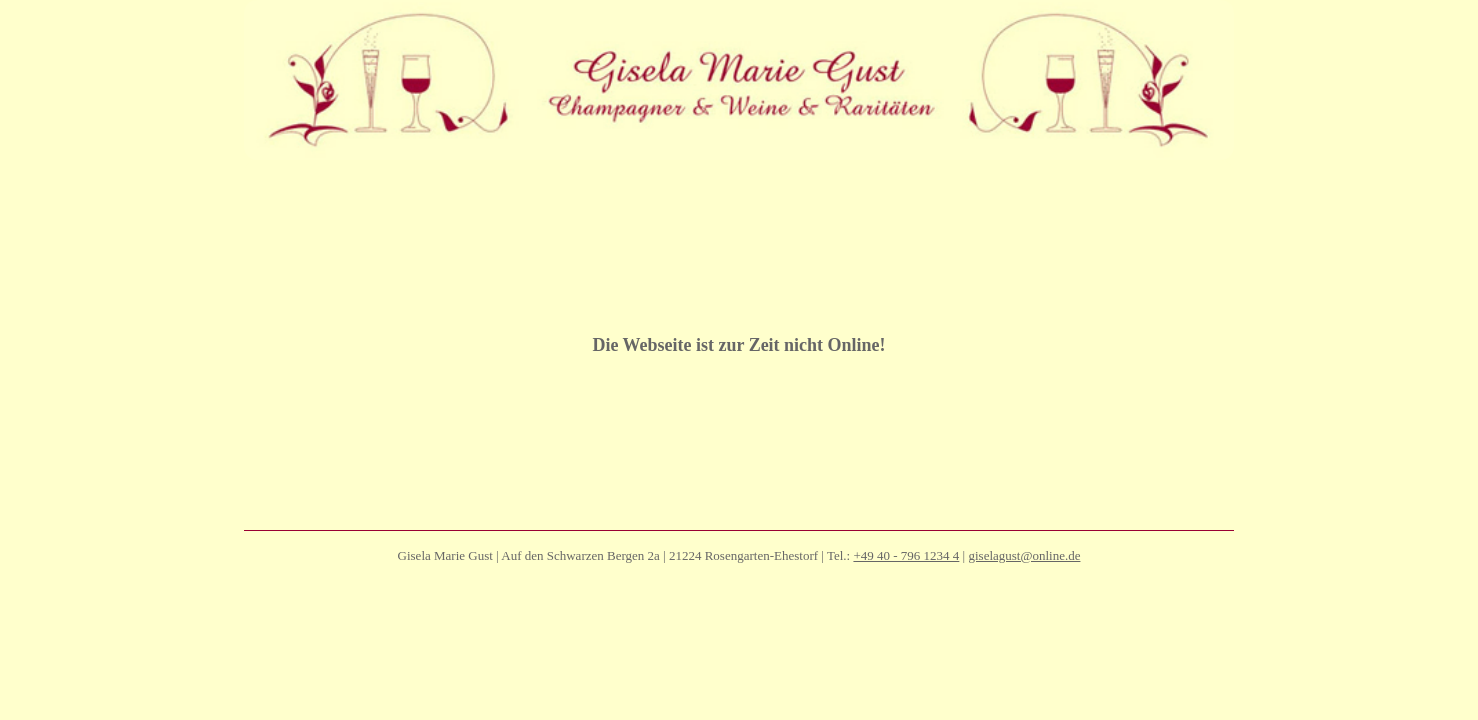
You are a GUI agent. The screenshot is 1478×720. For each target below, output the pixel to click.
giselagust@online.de (1024, 605)
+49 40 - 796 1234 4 (906, 605)
